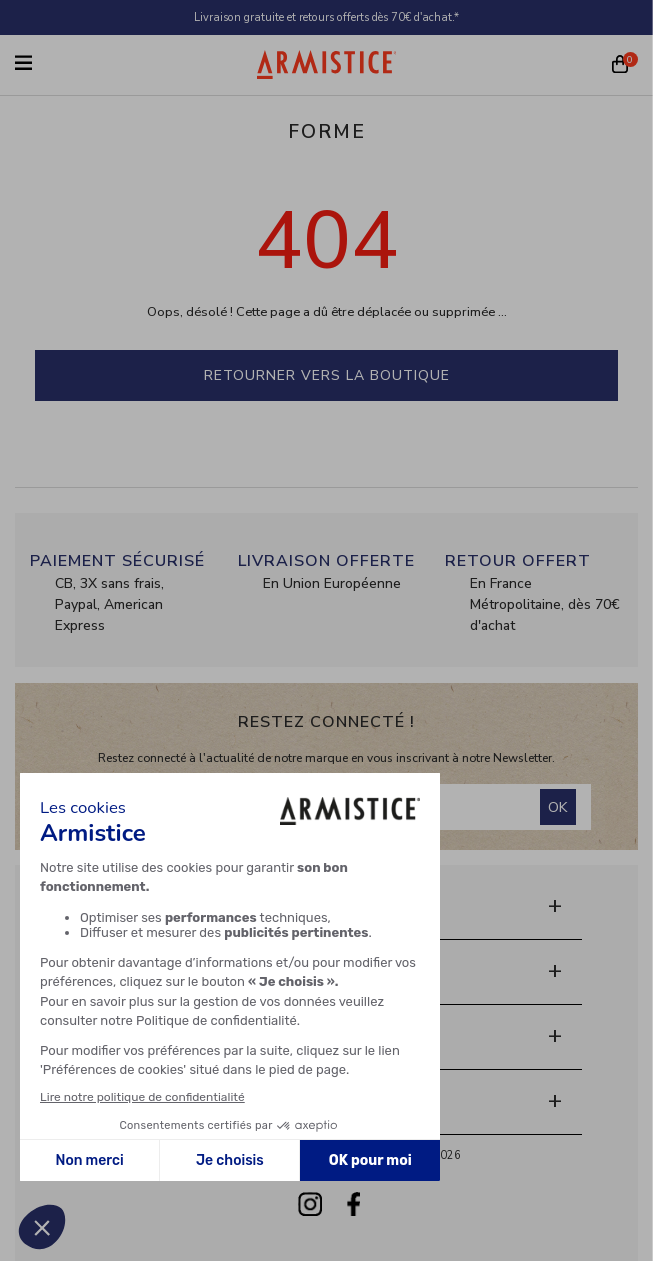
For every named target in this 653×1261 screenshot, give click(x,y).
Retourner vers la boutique (327, 375)
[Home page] (327, 64)
